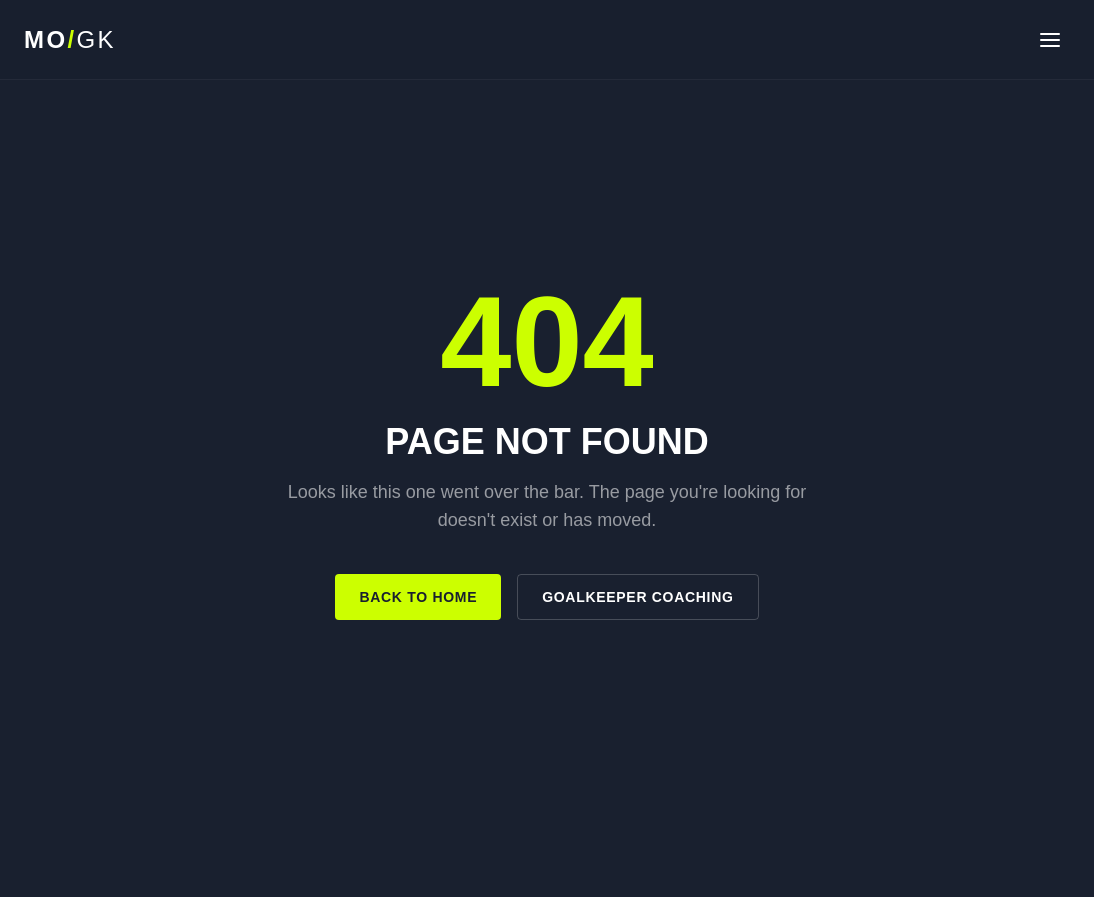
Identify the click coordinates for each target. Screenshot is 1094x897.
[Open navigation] (1050, 40)
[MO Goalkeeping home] (70, 40)
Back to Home (418, 597)
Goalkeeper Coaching (637, 597)
